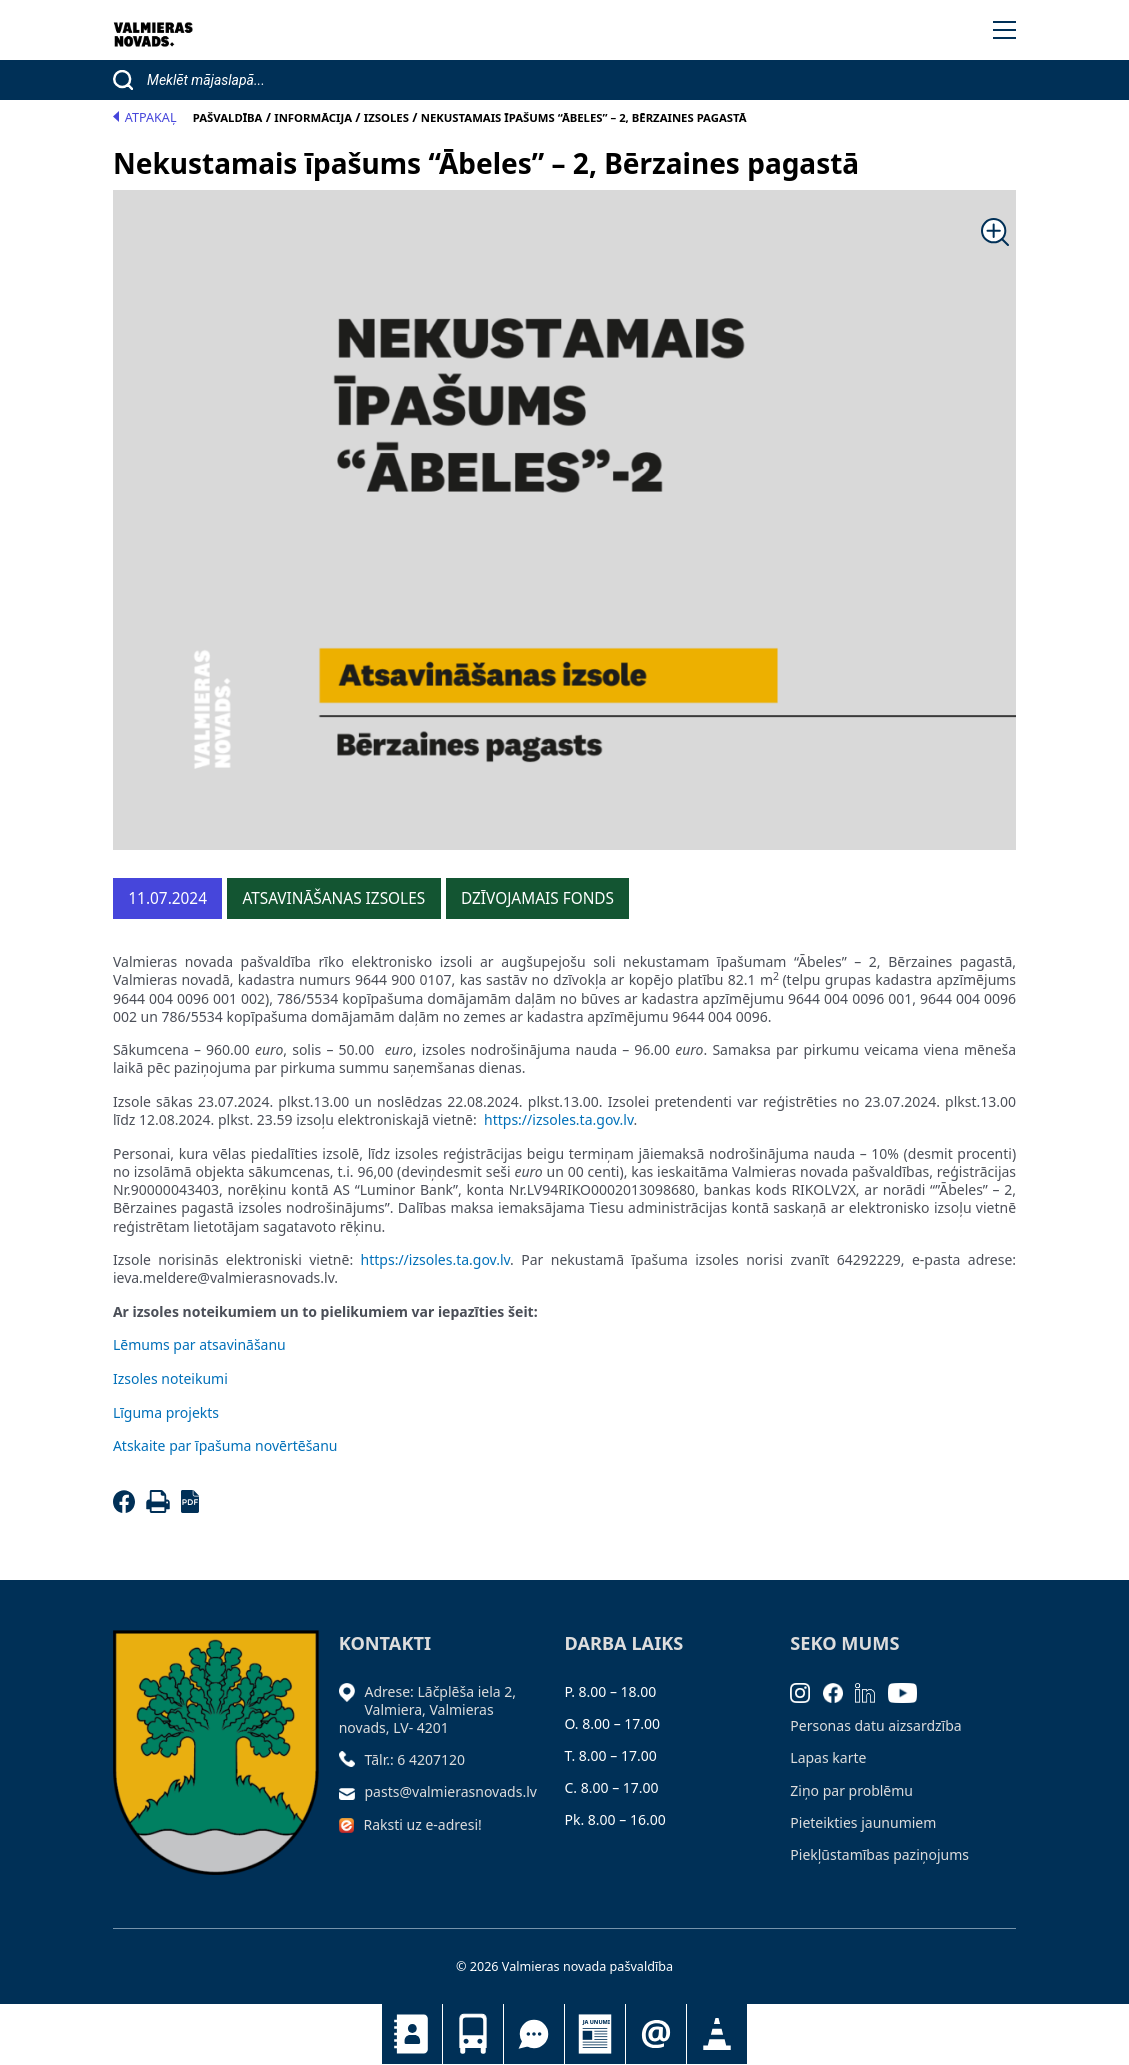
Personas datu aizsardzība (875, 1725)
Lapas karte (828, 1757)
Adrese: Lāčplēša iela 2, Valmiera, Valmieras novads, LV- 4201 (427, 1709)
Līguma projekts (166, 1412)
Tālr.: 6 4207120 (415, 1759)
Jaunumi (595, 2034)
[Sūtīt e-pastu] (352, 1791)
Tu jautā (534, 2034)
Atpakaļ (145, 117)
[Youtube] (909, 1691)
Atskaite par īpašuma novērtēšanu (225, 1445)
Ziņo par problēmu (851, 1790)
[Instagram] (806, 1691)
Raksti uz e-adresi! (423, 1824)
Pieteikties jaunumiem (656, 2034)
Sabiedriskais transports (473, 2034)
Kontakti (412, 2034)
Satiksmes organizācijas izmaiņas (717, 2034)
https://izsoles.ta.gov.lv (559, 1119)
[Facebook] (127, 1507)
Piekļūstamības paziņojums (879, 1854)
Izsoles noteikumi (170, 1378)
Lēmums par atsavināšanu (199, 1344)
